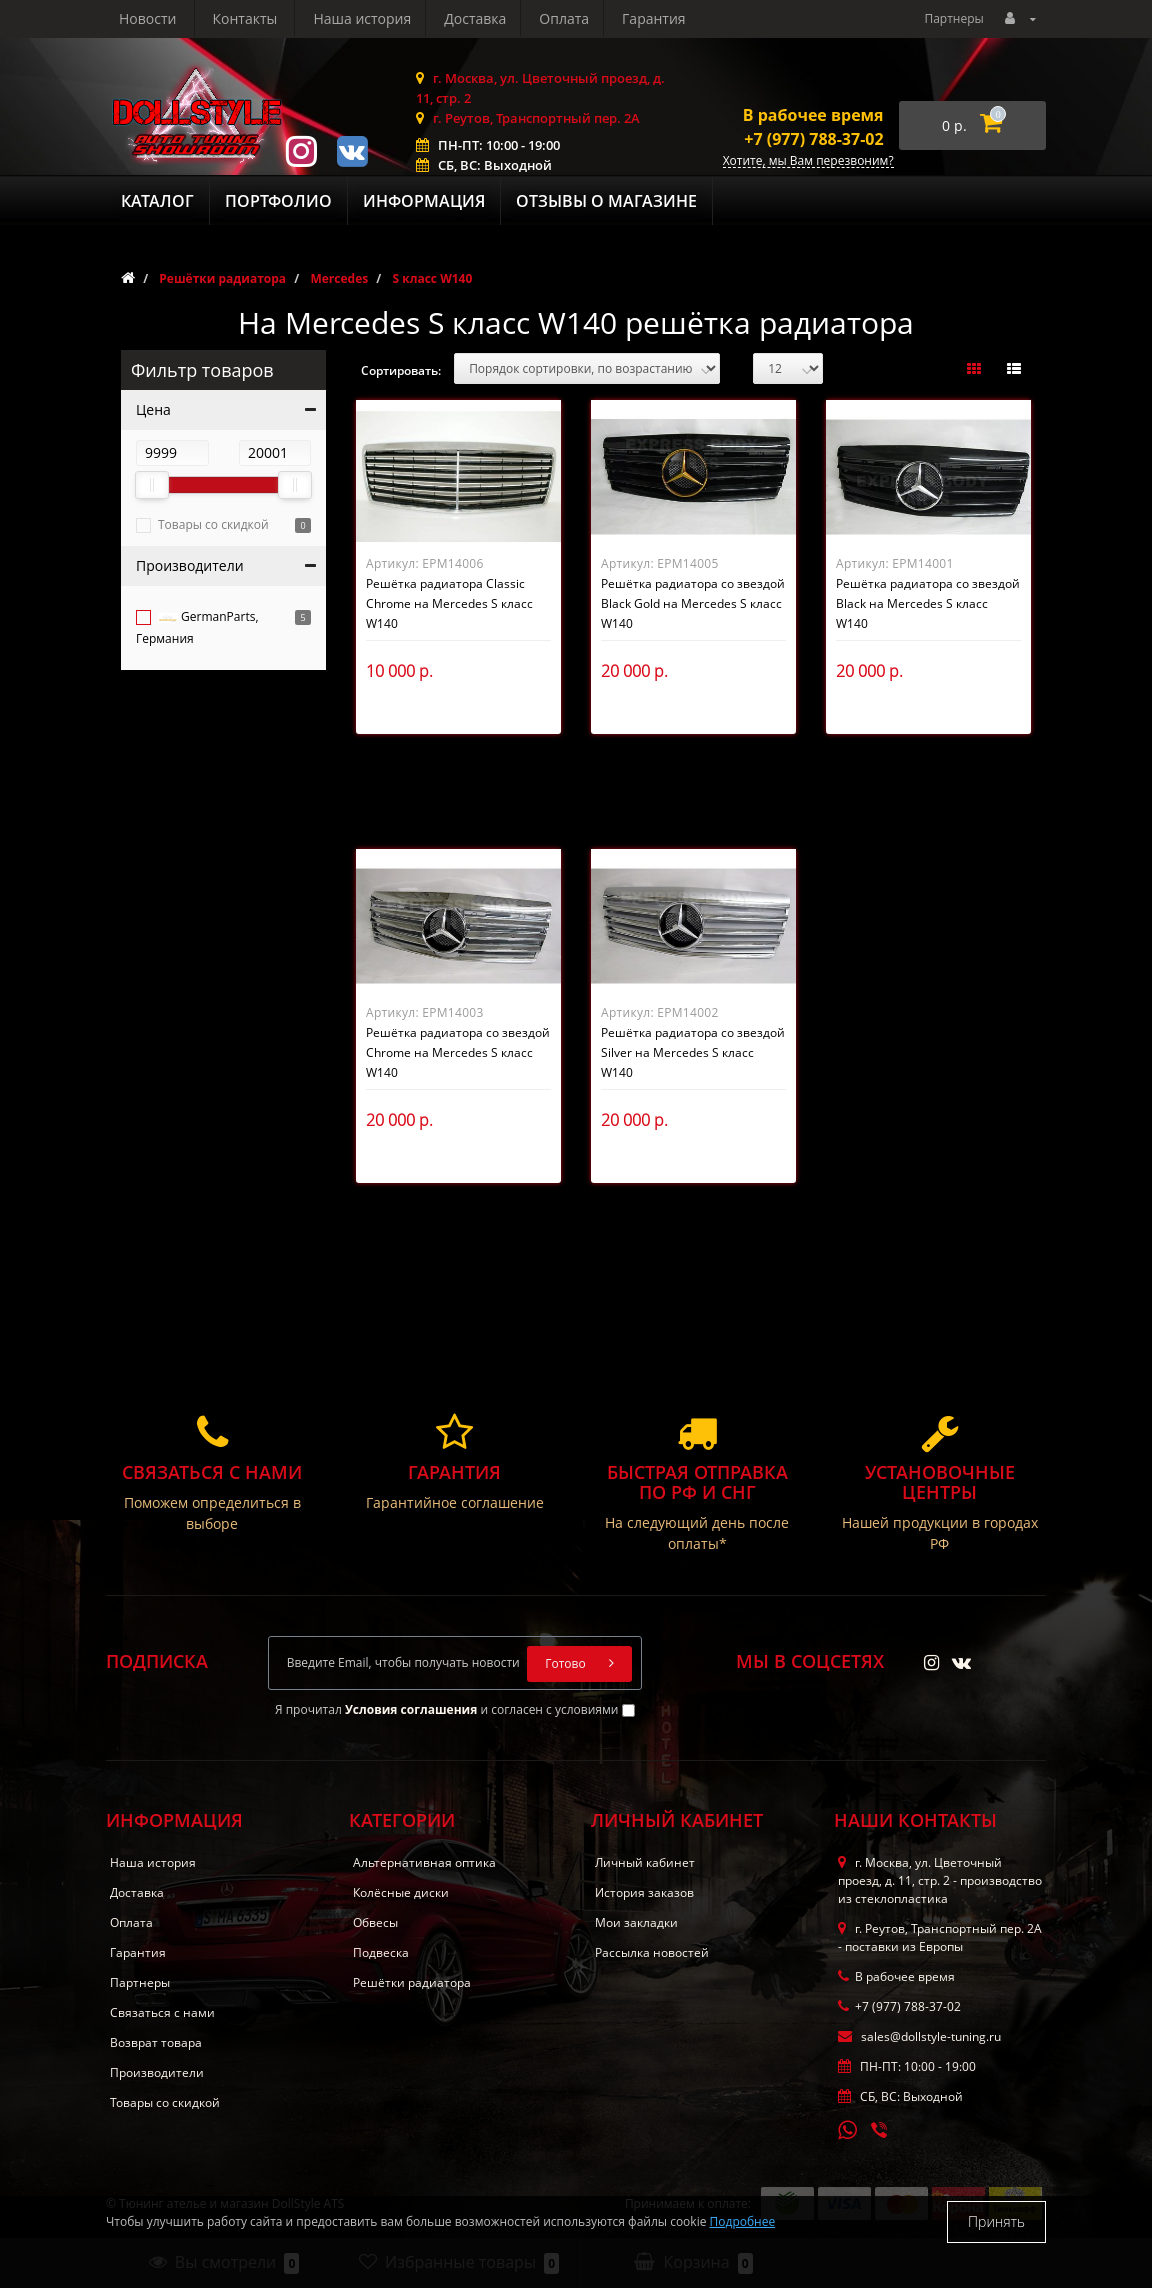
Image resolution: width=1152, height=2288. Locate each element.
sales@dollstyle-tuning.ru (919, 2036)
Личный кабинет (645, 1862)
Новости (565, 18)
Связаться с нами (162, 2012)
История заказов (644, 1892)
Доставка (284, 18)
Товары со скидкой (213, 524)
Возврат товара (156, 2042)
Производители (157, 2072)
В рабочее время (813, 115)
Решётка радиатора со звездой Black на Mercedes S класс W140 (928, 603)
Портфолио (278, 201)
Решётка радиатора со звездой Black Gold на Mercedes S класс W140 (693, 603)
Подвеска (381, 1952)
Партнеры (953, 18)
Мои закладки (636, 1922)
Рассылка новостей (652, 1952)
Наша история (168, 18)
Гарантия (469, 18)
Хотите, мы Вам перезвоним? (808, 161)
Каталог (157, 201)
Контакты (662, 18)
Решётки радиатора (412, 1982)
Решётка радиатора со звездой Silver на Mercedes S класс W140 (693, 1052)
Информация (424, 201)
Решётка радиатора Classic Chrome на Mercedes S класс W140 (449, 603)
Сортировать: (401, 370)
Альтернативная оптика (424, 1862)
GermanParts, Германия (197, 627)
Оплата (376, 18)
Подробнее (743, 2221)
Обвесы (375, 1922)
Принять (996, 2221)
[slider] (152, 485)
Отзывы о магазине (606, 201)
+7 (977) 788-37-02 (813, 139)
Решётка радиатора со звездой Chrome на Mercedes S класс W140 (458, 1052)
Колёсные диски (401, 1892)
